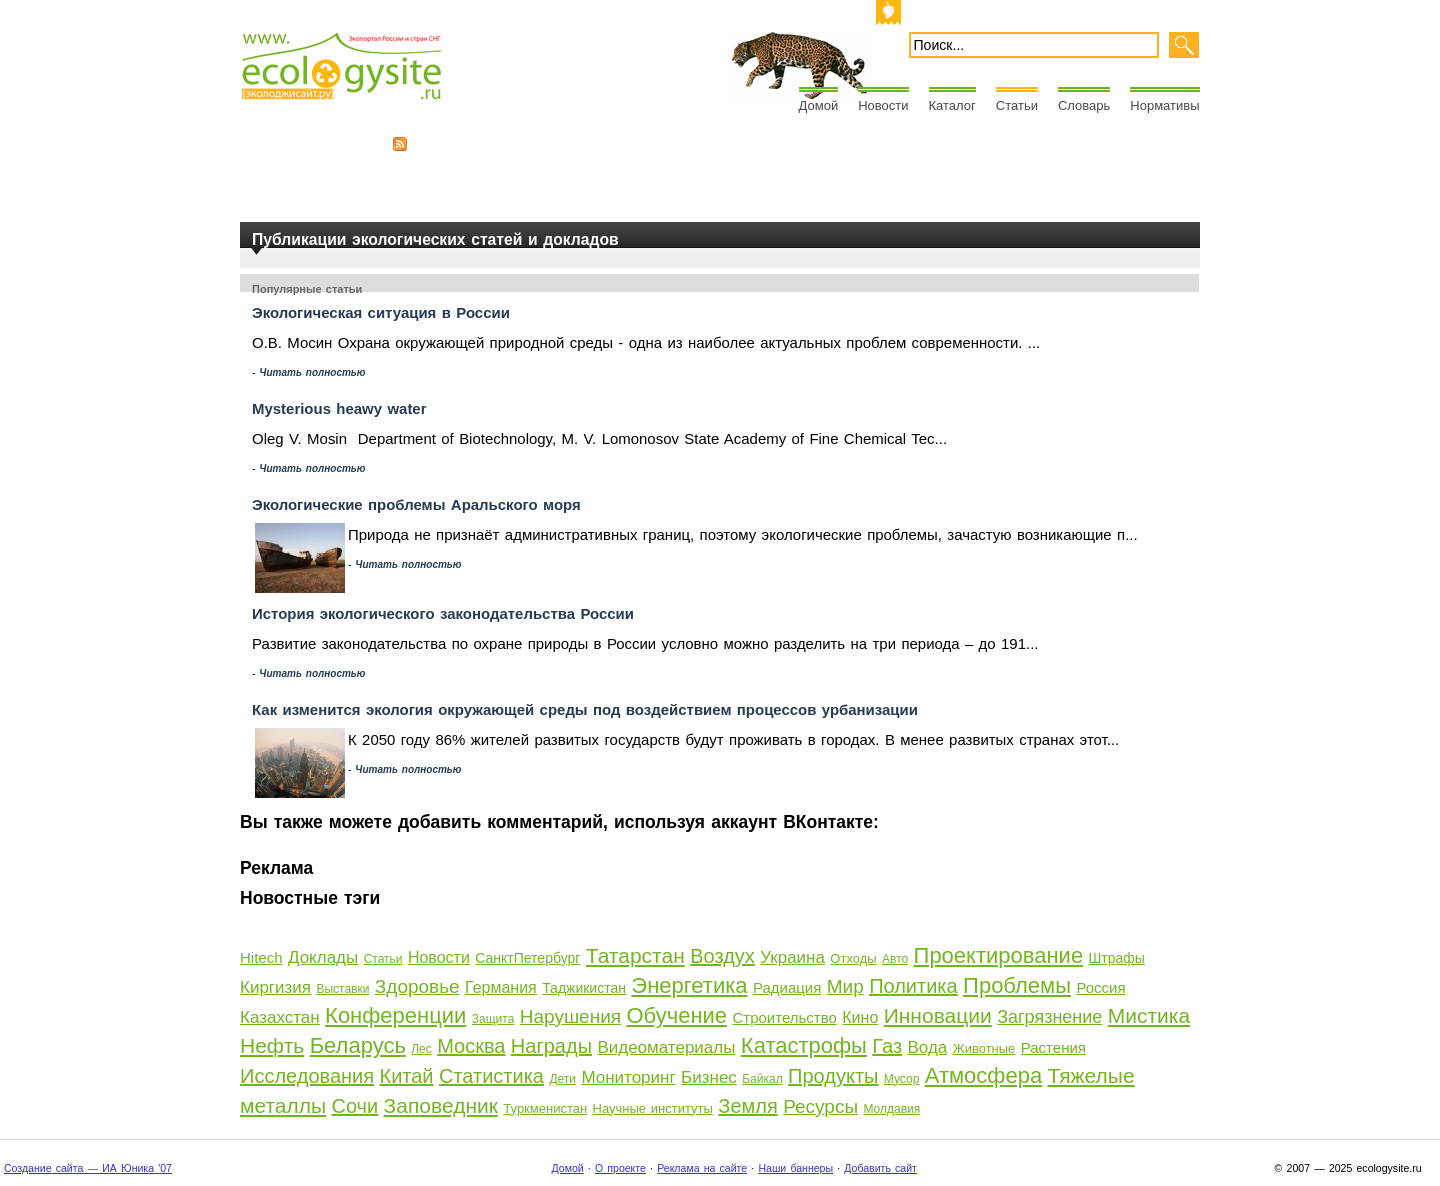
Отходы (853, 958)
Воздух (722, 956)
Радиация (787, 987)
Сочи (354, 1106)
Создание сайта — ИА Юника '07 (88, 1168)
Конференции (395, 1015)
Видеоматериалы (666, 1047)
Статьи (1017, 105)
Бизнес (709, 1077)
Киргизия (275, 987)
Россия (1100, 987)
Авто (895, 959)
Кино (860, 1017)
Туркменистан (545, 1108)
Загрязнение (1049, 1017)
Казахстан (280, 1017)
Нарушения (570, 1016)
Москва (471, 1046)
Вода (927, 1047)
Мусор (901, 1079)
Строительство (784, 1017)
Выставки (342, 989)
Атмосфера (983, 1075)
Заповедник (441, 1105)
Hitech (261, 957)
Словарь (1084, 105)
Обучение (676, 1015)
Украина (792, 957)
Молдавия (891, 1109)
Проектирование (999, 955)
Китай (406, 1076)
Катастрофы (804, 1045)
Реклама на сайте (702, 1168)
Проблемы (1017, 985)
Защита (493, 1019)
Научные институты (653, 1108)
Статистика (491, 1076)
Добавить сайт (880, 1168)
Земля (747, 1106)
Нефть (272, 1045)
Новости (883, 105)
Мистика (1149, 1015)
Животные (984, 1048)
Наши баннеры (795, 1168)
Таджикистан (584, 988)
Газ (887, 1046)
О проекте (620, 1168)
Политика (913, 986)
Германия (501, 987)
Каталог (952, 105)
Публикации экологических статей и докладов (435, 239)
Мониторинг (628, 1077)
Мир (845, 986)
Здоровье (417, 986)
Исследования (307, 1076)
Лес (421, 1049)
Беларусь (358, 1045)
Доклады (323, 957)
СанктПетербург (527, 958)
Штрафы (1117, 958)
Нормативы (1164, 105)
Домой (819, 105)
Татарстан (635, 955)
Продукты (833, 1076)
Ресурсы (820, 1106)
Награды (551, 1046)
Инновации (938, 1015)
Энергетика (689, 985)
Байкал (762, 1079)
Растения (1053, 1047)
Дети (562, 1079)
